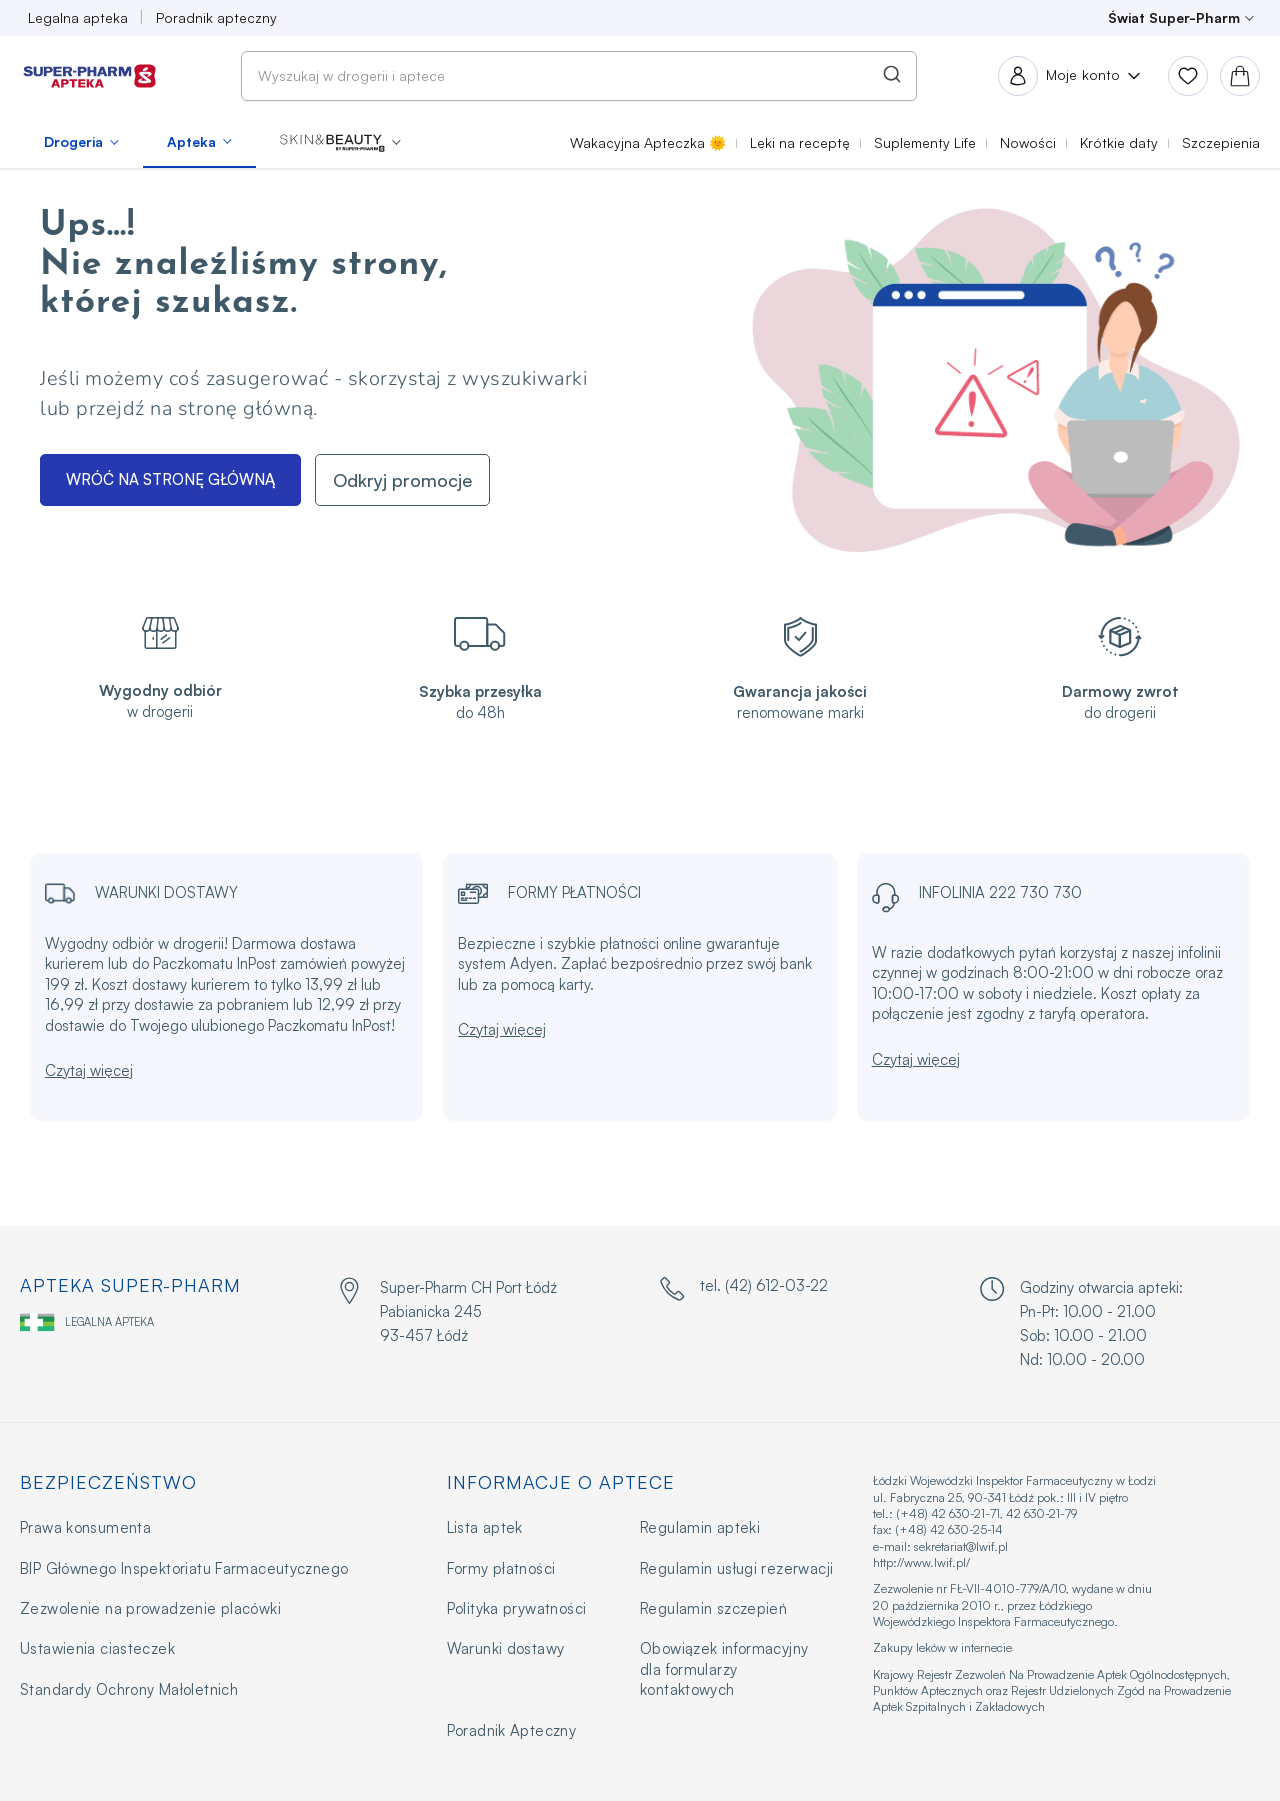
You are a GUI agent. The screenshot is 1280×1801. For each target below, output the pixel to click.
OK (640, 966)
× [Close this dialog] (785, 803)
